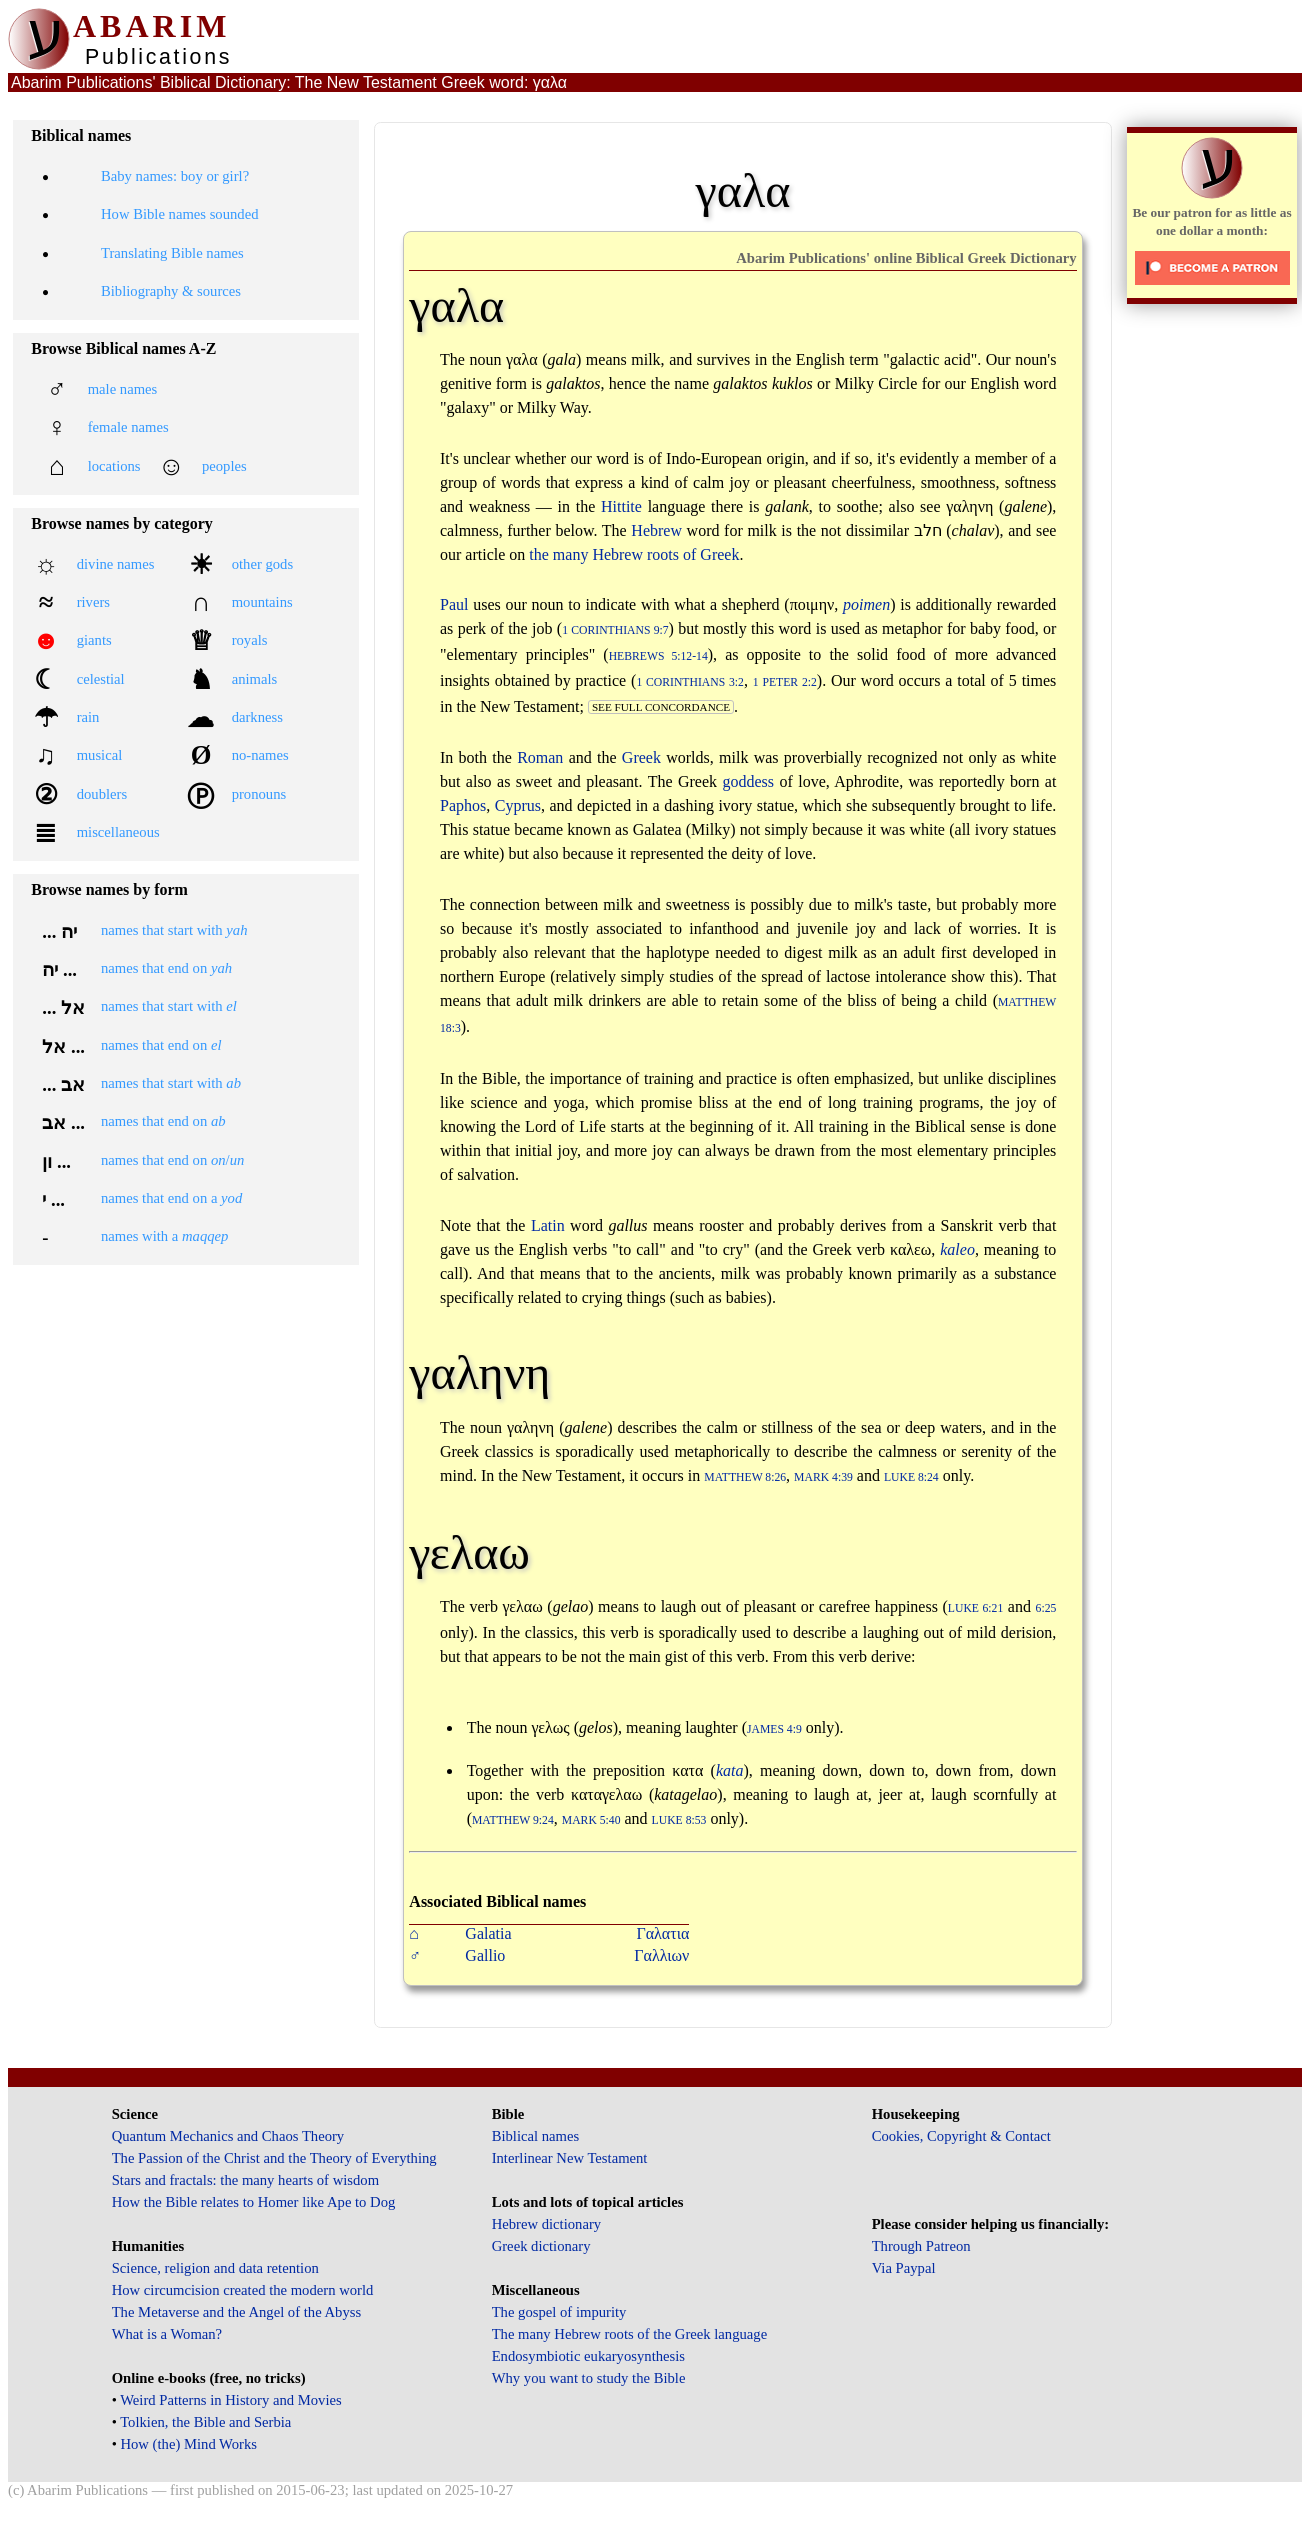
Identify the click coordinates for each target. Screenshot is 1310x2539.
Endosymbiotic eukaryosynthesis (588, 2356)
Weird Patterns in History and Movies (230, 2400)
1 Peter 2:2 (785, 682)
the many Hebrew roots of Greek (634, 554)
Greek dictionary (541, 2246)
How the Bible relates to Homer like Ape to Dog (254, 2202)
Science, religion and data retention (215, 2268)
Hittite (621, 506)
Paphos (463, 805)
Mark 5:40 (591, 1820)
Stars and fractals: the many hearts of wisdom (245, 2180)
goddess (749, 781)
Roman (540, 757)
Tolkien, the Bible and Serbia (205, 2422)
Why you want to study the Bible (589, 2378)
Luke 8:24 (911, 1477)
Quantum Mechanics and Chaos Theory (228, 2136)
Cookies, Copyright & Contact (961, 2136)
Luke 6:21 (975, 1608)
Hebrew (656, 530)
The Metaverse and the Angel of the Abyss (237, 2312)
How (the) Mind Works (188, 2444)
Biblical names (536, 2136)
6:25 (1046, 1608)
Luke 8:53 (679, 1820)
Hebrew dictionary (546, 2224)
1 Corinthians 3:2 (689, 682)
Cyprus (518, 805)
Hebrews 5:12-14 (658, 656)
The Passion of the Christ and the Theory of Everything (274, 2158)
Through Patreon (921, 2246)
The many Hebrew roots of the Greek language (630, 2334)
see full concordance (661, 707)
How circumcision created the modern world (243, 2290)
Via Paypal (904, 2268)
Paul (454, 604)
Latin (548, 1225)
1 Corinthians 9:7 (615, 630)
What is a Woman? (167, 2334)
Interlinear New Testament (570, 2158)
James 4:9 (774, 1729)
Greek (641, 757)
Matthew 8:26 (745, 1477)
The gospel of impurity (559, 2312)
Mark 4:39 (823, 1477)
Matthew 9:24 (513, 1820)
